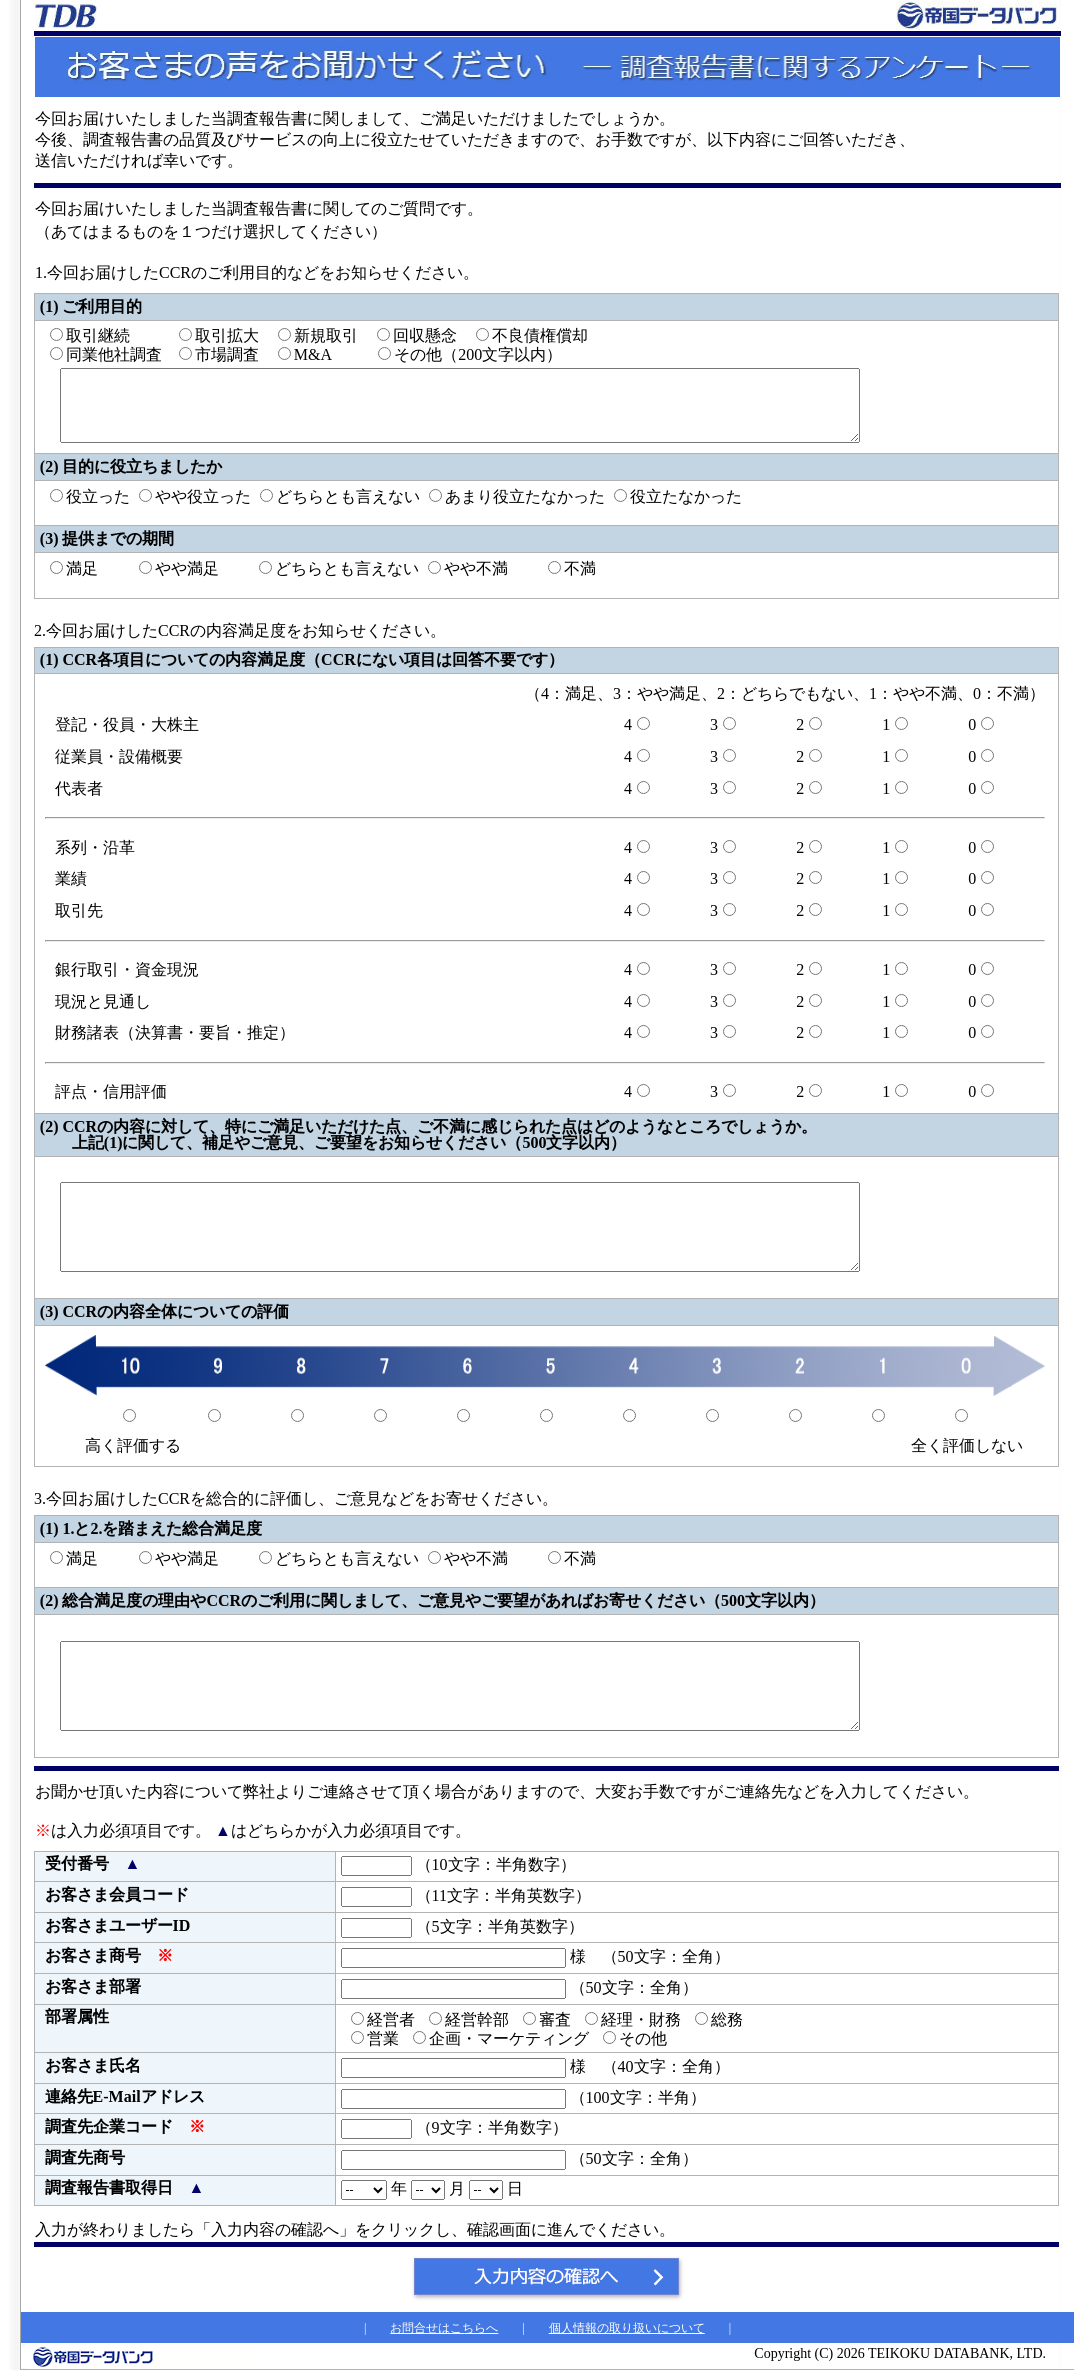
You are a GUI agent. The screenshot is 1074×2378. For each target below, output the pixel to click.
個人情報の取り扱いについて (627, 2328)
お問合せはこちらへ (444, 2328)
